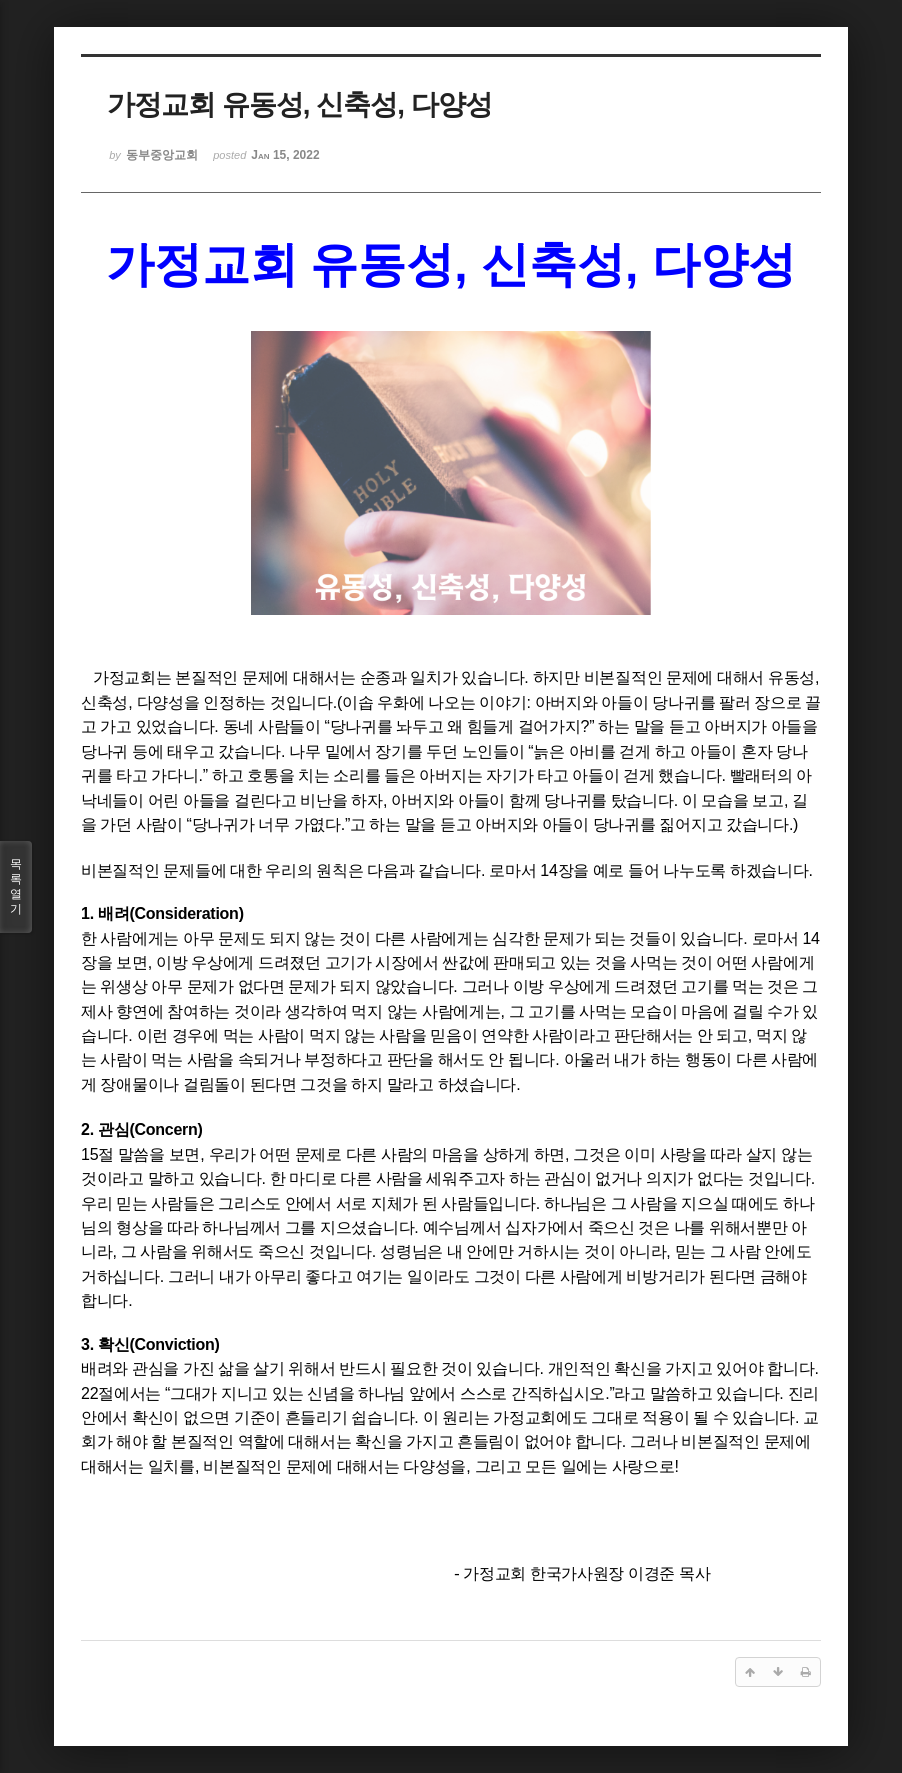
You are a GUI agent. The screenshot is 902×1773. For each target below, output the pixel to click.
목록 (16, 887)
